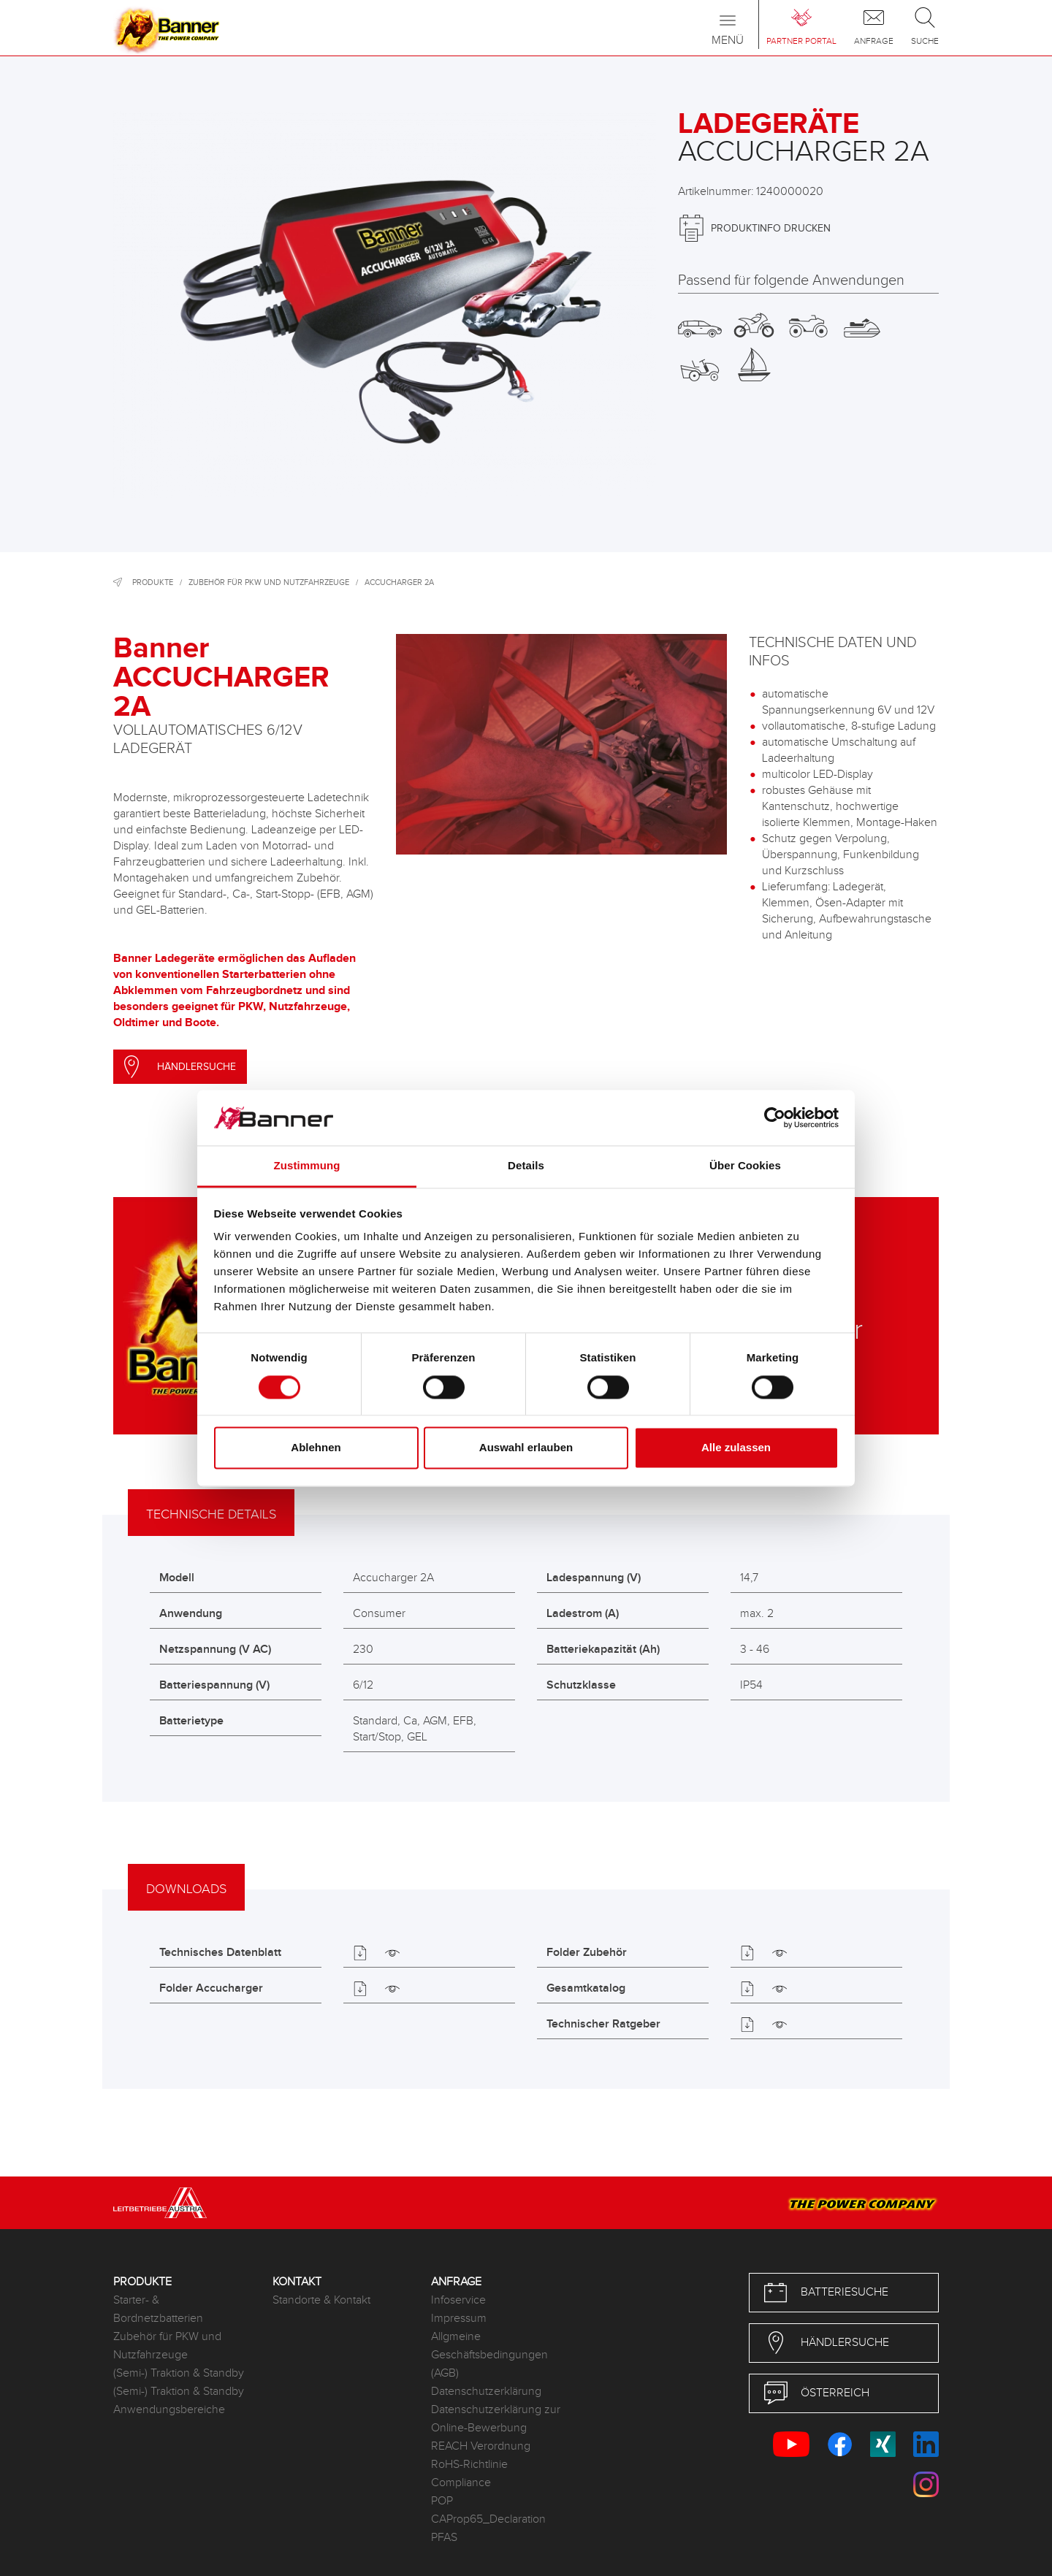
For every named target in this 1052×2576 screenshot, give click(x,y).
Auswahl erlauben (526, 1448)
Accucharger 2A (399, 582)
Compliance (461, 2483)
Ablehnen (315, 1448)
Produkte (152, 582)
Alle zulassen (736, 1448)
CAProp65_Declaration (488, 2519)
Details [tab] (526, 1166)
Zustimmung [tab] (307, 1166)
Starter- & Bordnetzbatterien (158, 2309)
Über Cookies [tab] (745, 1166)
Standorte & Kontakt (321, 2300)
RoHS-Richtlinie (469, 2465)
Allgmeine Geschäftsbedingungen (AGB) (489, 2355)
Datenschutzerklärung (486, 2392)
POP (442, 2501)
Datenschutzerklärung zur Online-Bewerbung (495, 2419)
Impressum (459, 2318)
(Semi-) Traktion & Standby (178, 2373)
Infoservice (458, 2300)
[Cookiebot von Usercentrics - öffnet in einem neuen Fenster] (775, 1117)
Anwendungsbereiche (169, 2410)
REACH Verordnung (480, 2446)
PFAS (444, 2538)
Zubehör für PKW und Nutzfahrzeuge (268, 582)
